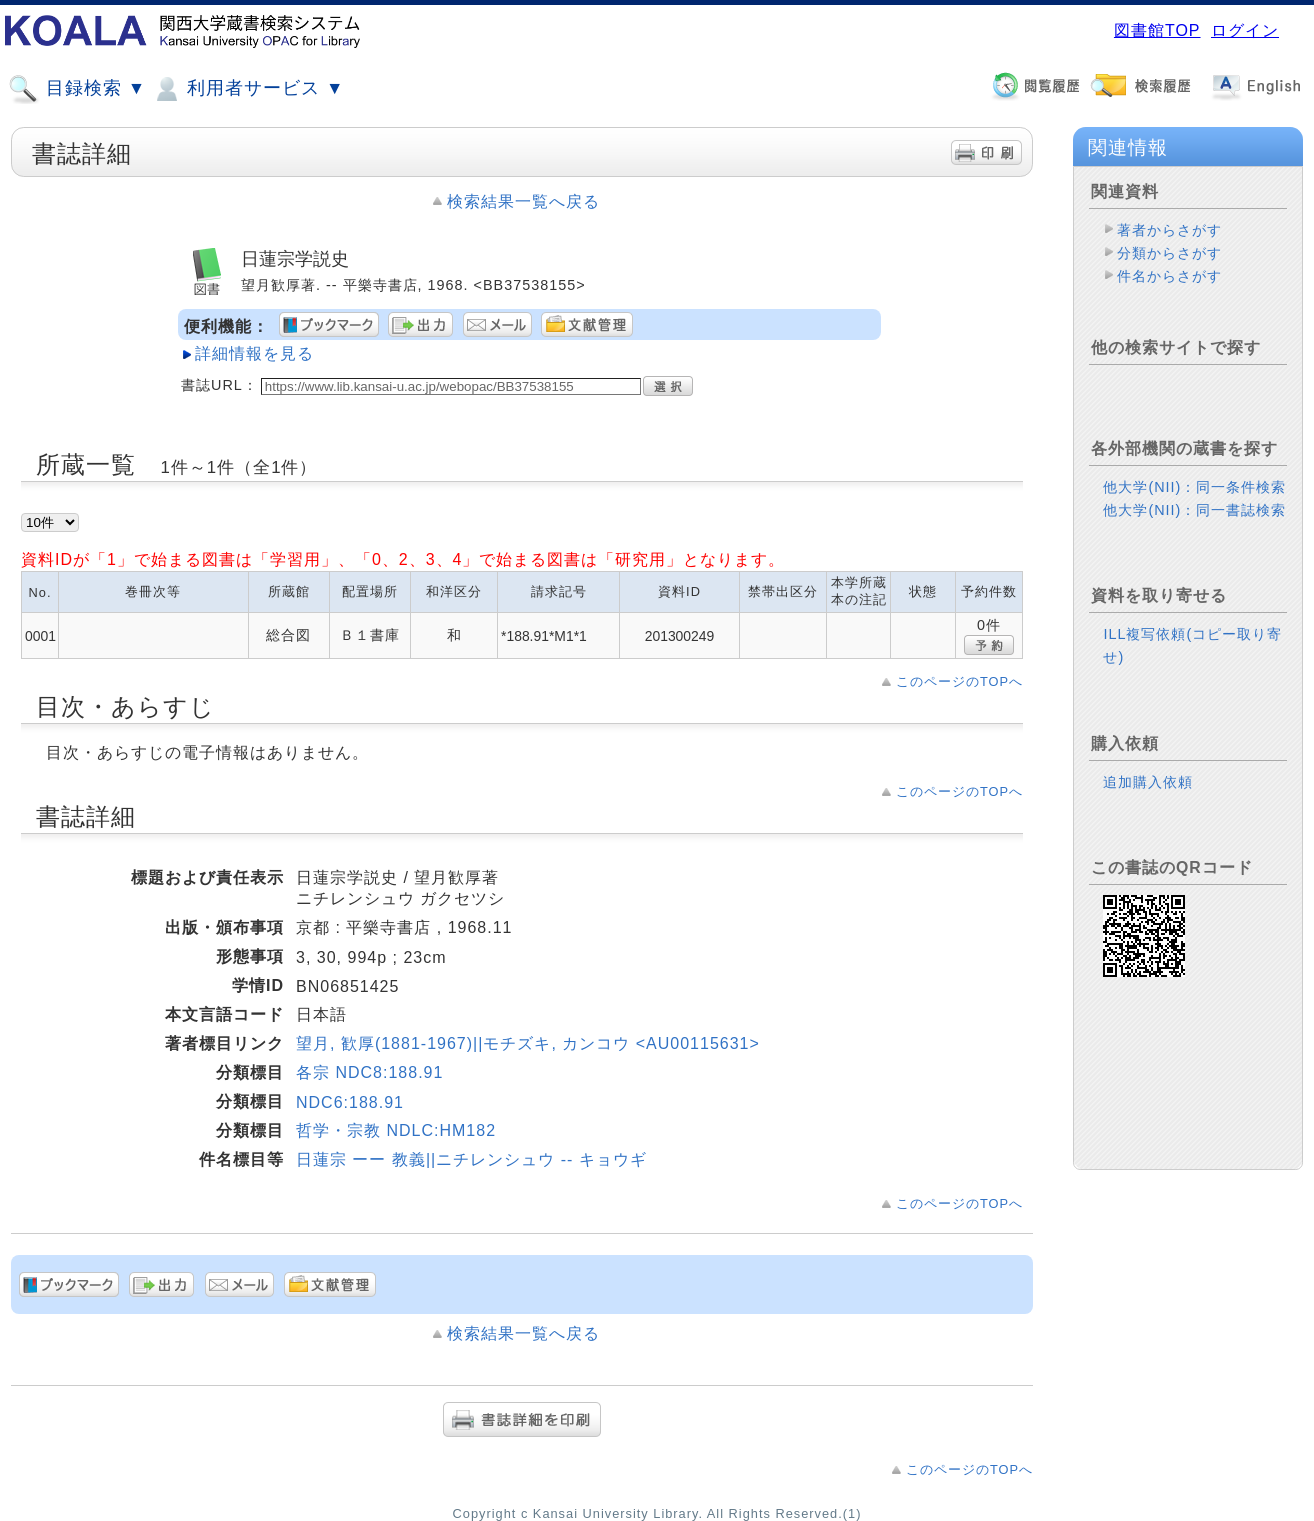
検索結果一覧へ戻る (523, 201)
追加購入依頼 (1148, 782)
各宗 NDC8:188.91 (369, 1072)
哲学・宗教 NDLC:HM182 (396, 1130)
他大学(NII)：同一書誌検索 (1194, 510)
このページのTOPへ (959, 681)
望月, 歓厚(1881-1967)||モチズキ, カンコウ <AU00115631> (528, 1043)
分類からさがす (1169, 253)
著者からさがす (1169, 230)
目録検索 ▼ (77, 89)
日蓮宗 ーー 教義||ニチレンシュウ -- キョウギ (471, 1159)
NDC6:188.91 (350, 1102)
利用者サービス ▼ (247, 89)
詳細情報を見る (254, 353)
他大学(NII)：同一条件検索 (1194, 487)
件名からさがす (1169, 276)
